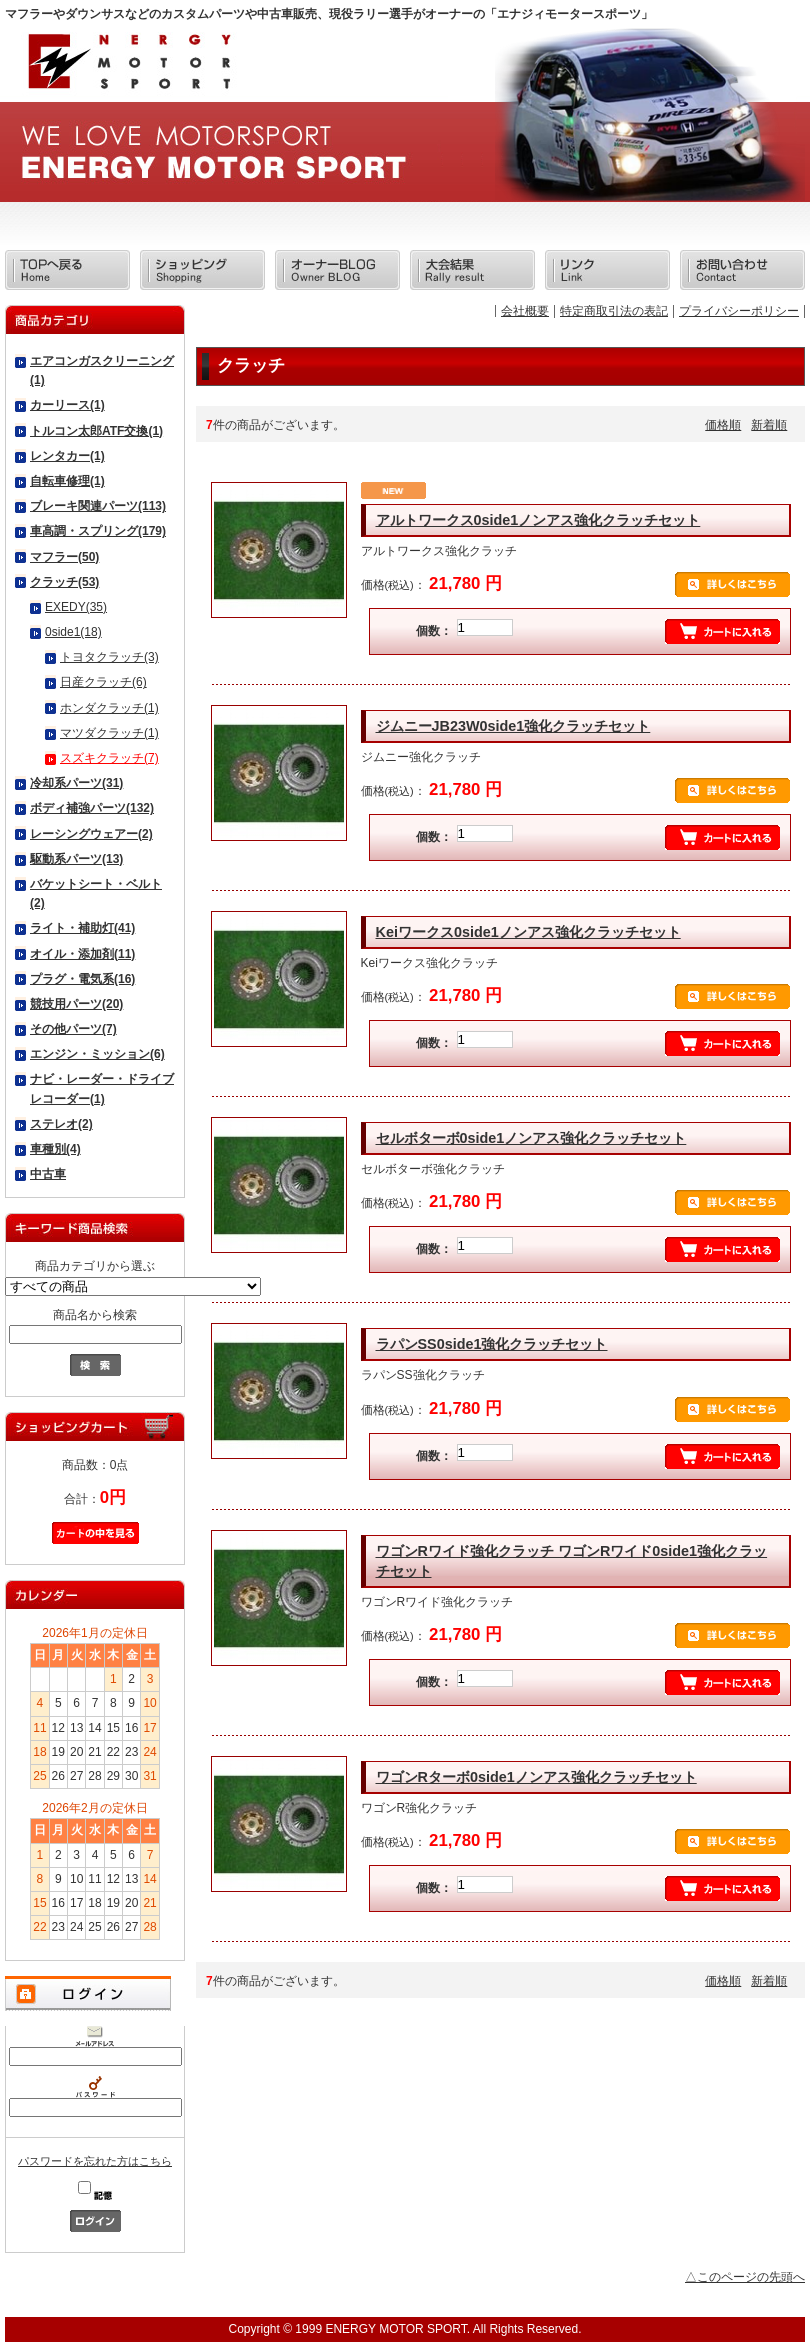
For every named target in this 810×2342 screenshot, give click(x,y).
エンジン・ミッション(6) (97, 1054)
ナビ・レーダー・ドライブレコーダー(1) (102, 1088)
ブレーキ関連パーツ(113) (98, 506)
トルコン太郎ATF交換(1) (96, 431)
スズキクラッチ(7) (109, 758)
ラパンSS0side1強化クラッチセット (492, 1344)
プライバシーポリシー (739, 311)
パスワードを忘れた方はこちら (95, 2161)
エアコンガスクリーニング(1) (102, 370)
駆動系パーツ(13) (76, 859)
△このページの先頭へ (745, 2277)
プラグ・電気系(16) (82, 979)
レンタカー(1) (67, 456)
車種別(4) (55, 1149)
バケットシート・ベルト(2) (96, 893)
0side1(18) (73, 632)
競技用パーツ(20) (76, 1004)
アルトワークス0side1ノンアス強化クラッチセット (538, 520)
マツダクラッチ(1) (109, 733)
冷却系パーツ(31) (76, 783)
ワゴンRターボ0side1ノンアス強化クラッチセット (536, 1777)
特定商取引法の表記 (614, 311)
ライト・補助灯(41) (82, 928)
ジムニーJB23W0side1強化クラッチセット (513, 726)
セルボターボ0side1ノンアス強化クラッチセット (531, 1138)
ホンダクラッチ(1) (109, 708)
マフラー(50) (64, 557)
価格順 (723, 425)
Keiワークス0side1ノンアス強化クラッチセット (528, 932)
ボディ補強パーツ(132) (92, 808)
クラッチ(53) (64, 582)
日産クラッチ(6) (103, 682)
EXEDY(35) (76, 607)
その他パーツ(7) (73, 1029)
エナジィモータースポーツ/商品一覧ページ (128, 67)
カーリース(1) (67, 405)
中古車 (48, 1174)
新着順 (769, 425)
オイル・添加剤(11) (82, 954)
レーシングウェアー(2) (91, 834)
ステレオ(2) (61, 1124)
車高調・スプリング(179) (98, 531)
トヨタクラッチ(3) (109, 657)
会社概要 (525, 311)
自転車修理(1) (67, 481)
